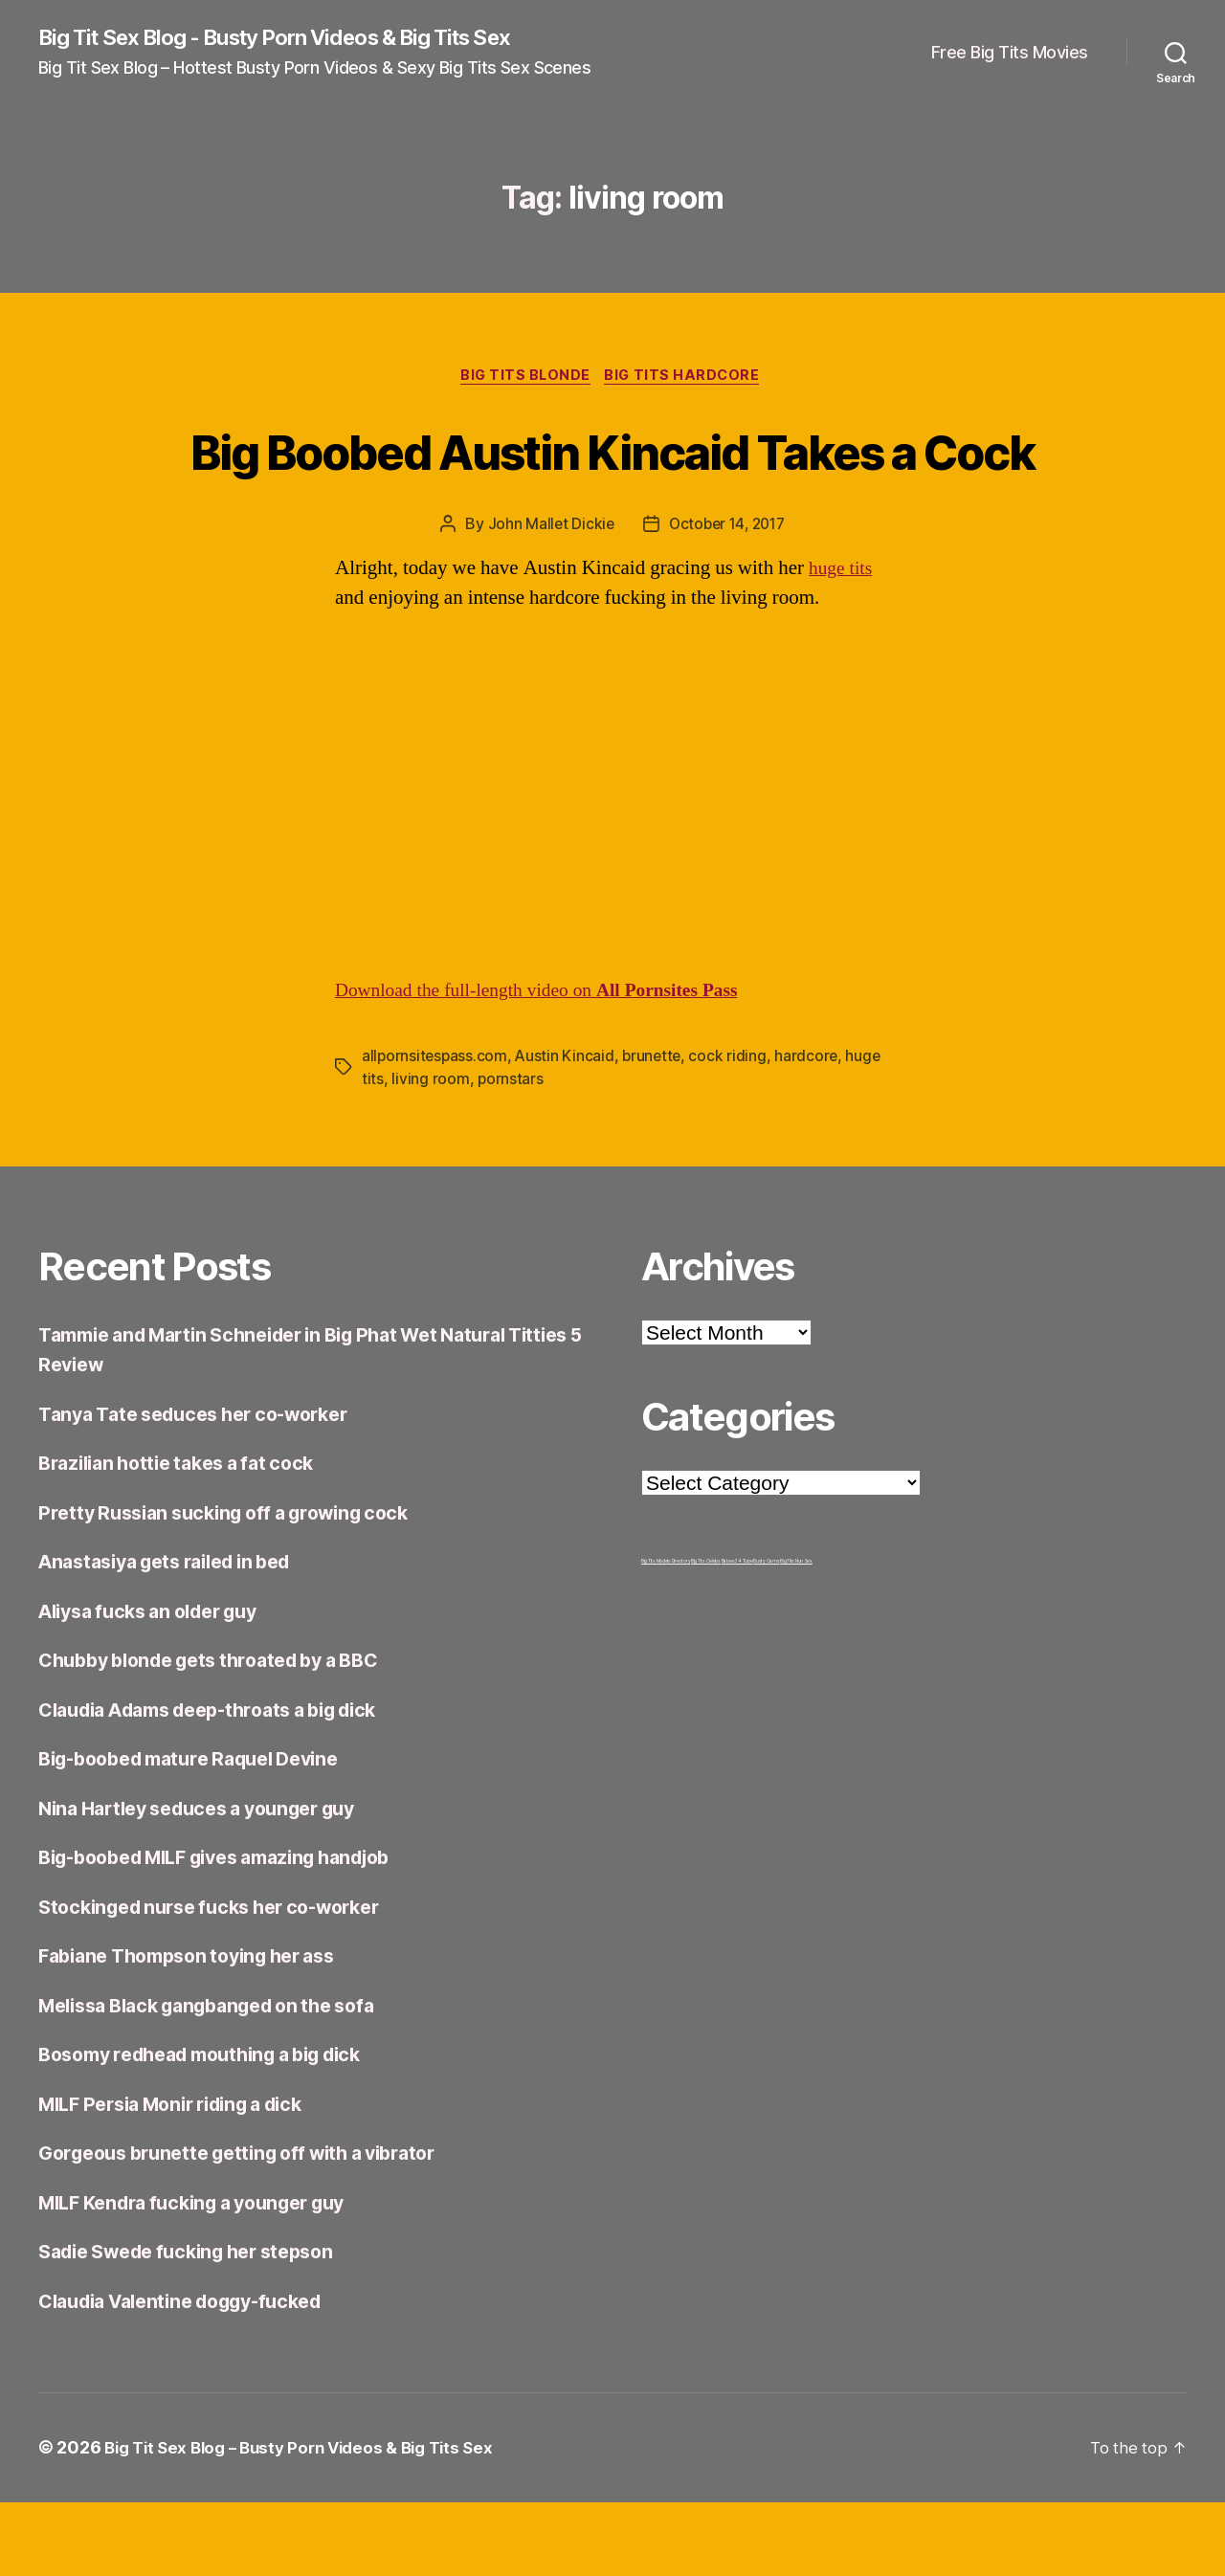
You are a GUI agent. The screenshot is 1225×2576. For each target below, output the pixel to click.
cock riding (733, 1129)
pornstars (511, 1152)
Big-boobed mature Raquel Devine (203, 1833)
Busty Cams (766, 1634)
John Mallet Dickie (546, 598)
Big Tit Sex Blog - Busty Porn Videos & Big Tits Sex (300, 38)
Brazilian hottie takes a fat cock (187, 1537)
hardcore (813, 1129)
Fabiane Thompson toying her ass (200, 2030)
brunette (656, 1129)
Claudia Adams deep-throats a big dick (225, 1783)
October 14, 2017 (727, 598)
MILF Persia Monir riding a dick (185, 2177)
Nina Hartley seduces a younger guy (212, 1882)
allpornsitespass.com (436, 1129)
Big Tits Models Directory (665, 1634)
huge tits (843, 642)
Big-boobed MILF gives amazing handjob (233, 1931)
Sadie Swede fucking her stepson (200, 2326)
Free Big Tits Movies (1009, 53)
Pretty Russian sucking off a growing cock (237, 1586)
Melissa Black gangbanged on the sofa (222, 2079)
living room (430, 1152)
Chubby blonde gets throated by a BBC (224, 1734)
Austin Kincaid (567, 1129)
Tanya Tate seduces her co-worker (205, 1487)
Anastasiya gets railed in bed (177, 1636)
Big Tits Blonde (524, 379)
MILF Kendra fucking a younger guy (206, 2276)
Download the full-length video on (552, 1064)
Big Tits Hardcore (688, 379)
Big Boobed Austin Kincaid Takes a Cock (612, 487)
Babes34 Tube (737, 1634)
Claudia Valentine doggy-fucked (194, 2375)
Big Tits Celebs (706, 1634)
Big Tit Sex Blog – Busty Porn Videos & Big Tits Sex (310, 2522)
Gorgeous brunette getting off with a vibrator (254, 2227)
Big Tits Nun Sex (796, 1634)
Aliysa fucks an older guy (158, 1685)
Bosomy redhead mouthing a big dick (216, 2129)
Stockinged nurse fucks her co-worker (223, 1980)
